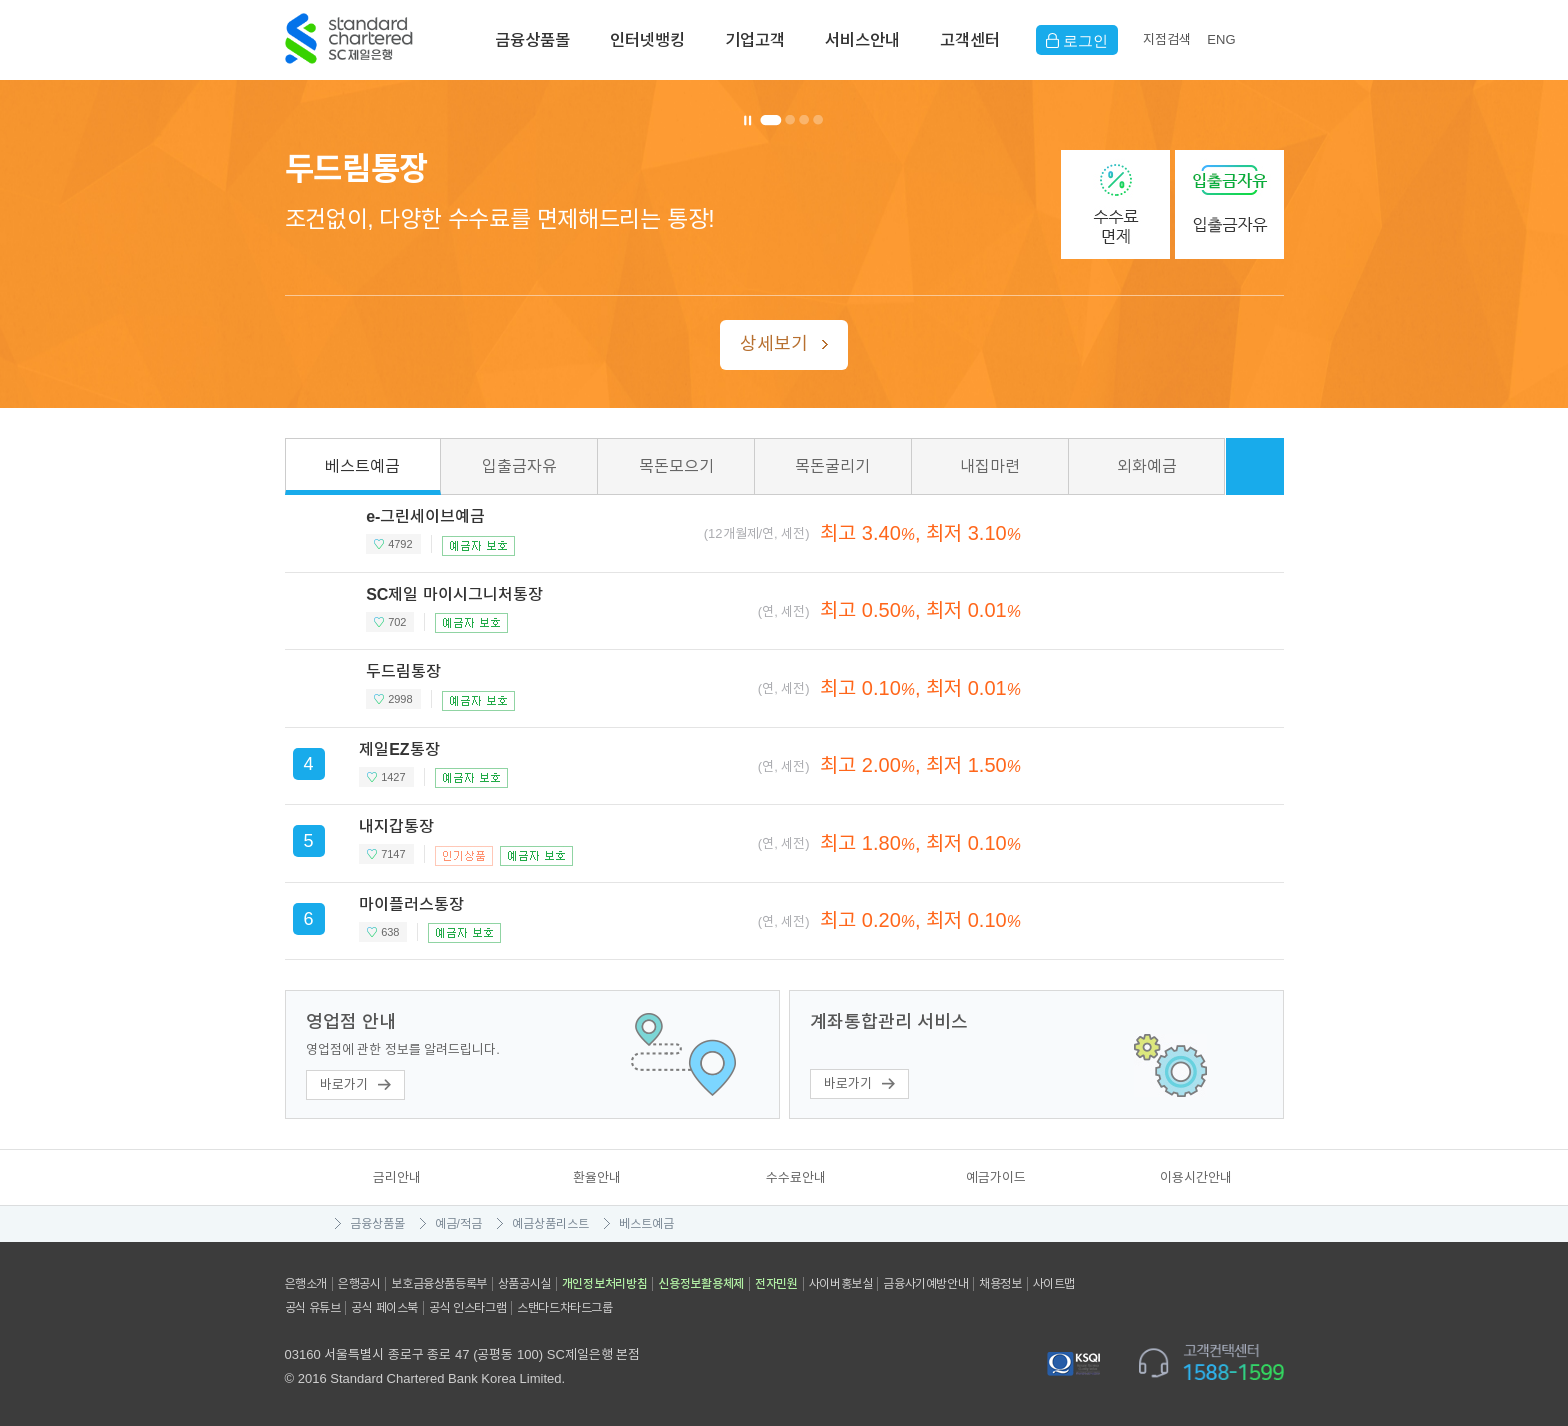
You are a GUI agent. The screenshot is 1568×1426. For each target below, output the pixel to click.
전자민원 (776, 1284)
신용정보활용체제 (701, 1284)
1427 (393, 777)
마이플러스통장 (411, 904)
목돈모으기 (676, 466)
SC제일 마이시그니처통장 (454, 594)
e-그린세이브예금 (425, 516)
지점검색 (1167, 39)
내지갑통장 (396, 826)
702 (397, 622)
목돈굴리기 (832, 466)
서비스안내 (862, 40)
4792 (400, 544)
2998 (400, 699)
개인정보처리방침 (605, 1284)
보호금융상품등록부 (438, 1284)
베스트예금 (362, 466)
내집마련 (990, 466)
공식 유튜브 (313, 1308)
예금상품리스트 (550, 1224)
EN (1221, 39)
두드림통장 (403, 671)
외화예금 (1147, 466)
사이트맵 (1054, 1284)
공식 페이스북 (384, 1308)
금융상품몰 (532, 40)
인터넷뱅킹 (647, 40)
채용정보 (1000, 1284)
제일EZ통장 (399, 749)
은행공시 (359, 1284)
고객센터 (970, 40)
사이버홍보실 (841, 1284)
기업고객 (755, 40)
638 (390, 932)
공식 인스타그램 (467, 1308)
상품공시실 (524, 1284)
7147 (393, 854)
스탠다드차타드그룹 (564, 1308)
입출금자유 (519, 466)
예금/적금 (458, 1224)
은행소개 (306, 1284)
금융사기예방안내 (925, 1284)
